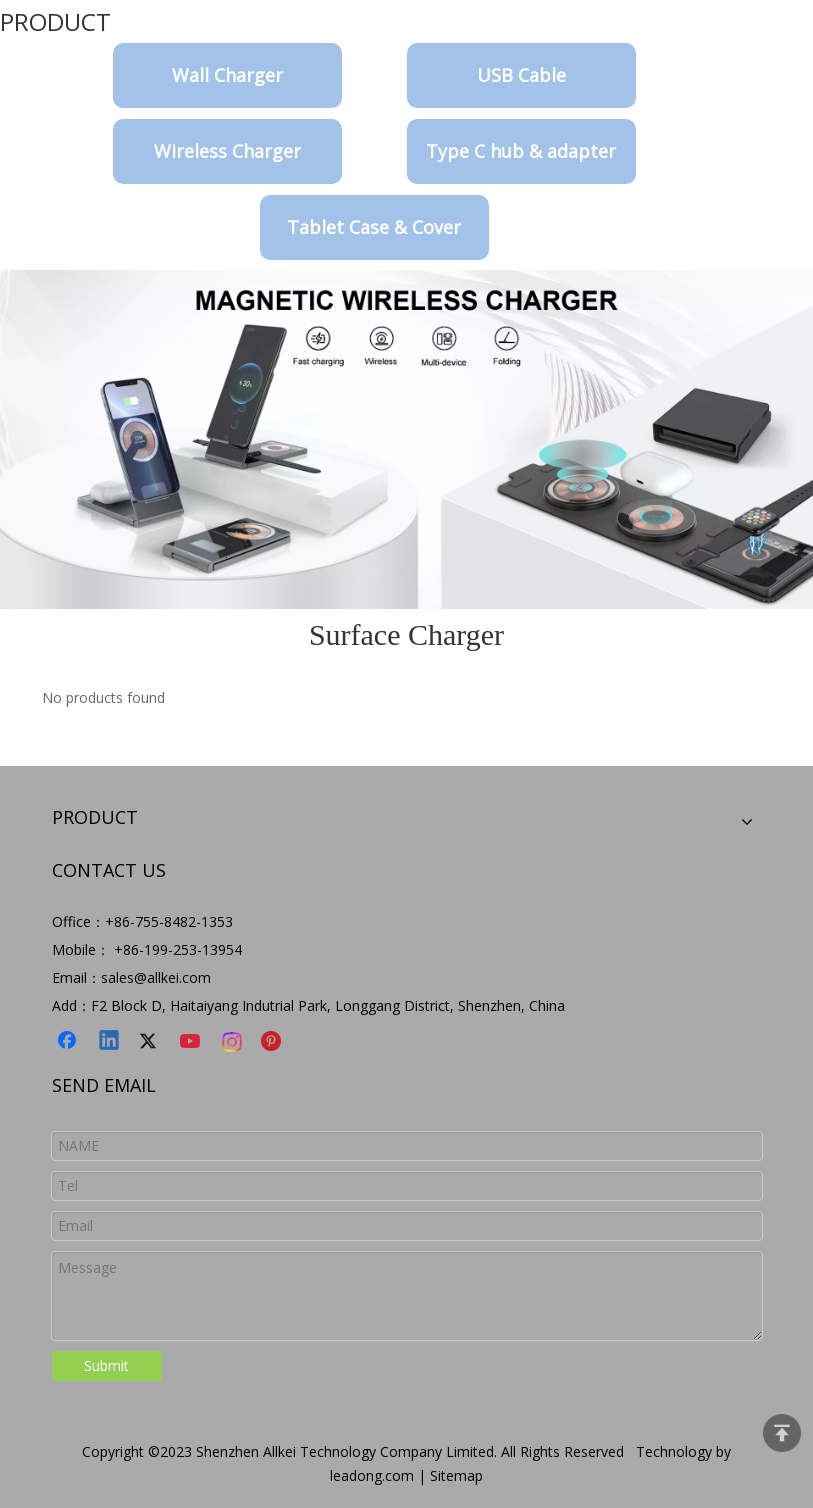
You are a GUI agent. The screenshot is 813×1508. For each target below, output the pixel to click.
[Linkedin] (110, 1042)
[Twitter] (151, 1042)
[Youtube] (192, 1042)
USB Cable (521, 75)
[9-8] (406, 439)
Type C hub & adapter (521, 151)
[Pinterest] (274, 1042)
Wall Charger (227, 75)
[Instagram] (233, 1042)
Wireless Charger (227, 151)
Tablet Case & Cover (374, 227)
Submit (106, 1365)
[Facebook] (69, 1042)
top (782, 1433)
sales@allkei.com (156, 977)
